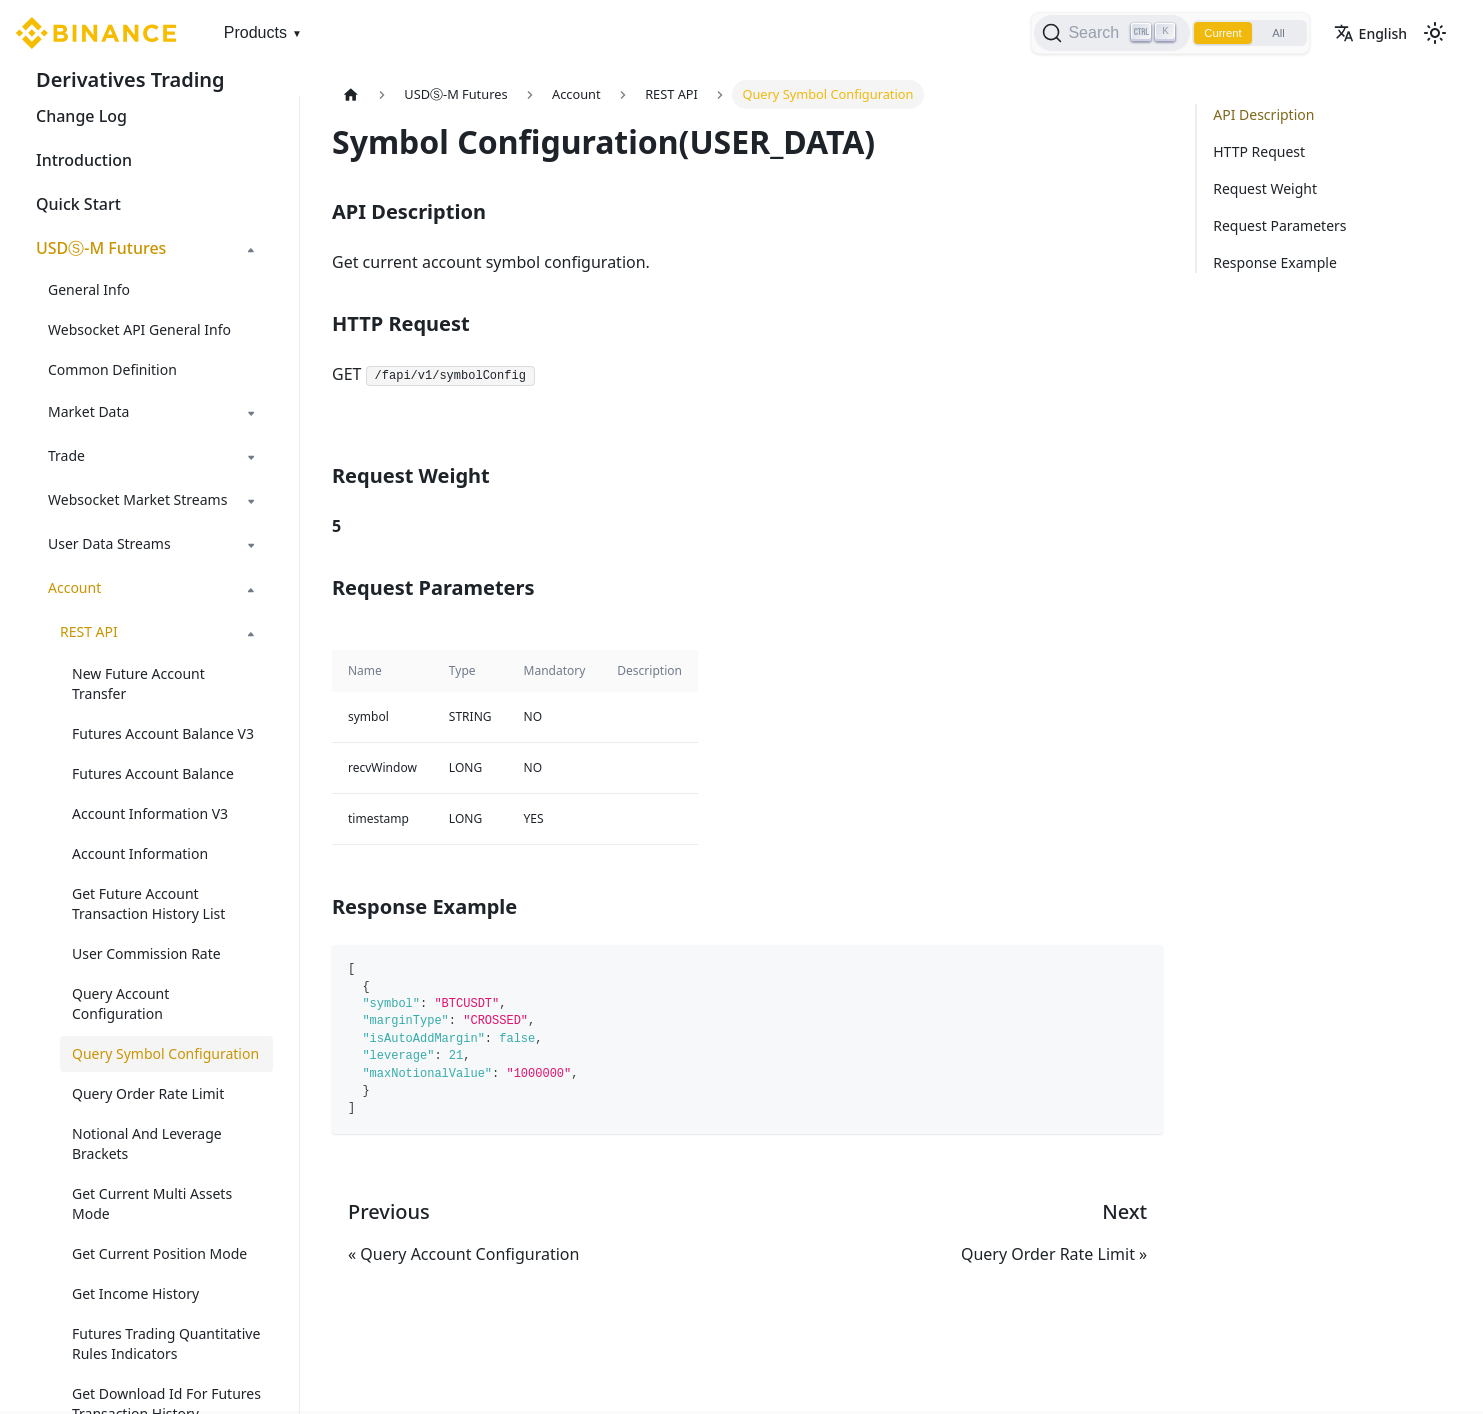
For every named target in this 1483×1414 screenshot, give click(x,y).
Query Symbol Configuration (165, 1053)
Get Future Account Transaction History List (148, 903)
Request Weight (1265, 188)
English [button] (1370, 33)
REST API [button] (89, 631)
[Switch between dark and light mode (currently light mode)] (1435, 33)
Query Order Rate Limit (148, 1093)
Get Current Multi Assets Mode (152, 1203)
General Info (89, 289)
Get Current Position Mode (159, 1253)
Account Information (140, 853)
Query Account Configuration (120, 1003)
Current (1213, 33)
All (1274, 33)
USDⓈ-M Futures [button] (101, 248)
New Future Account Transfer (138, 683)
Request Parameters (1279, 225)
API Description (1263, 114)
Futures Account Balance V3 (163, 733)
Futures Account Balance (153, 773)
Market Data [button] (88, 411)
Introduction (84, 160)
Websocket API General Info (139, 329)
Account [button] (74, 587)
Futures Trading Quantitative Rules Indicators (166, 1343)
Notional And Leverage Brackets (147, 1143)
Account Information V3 (150, 813)
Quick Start (78, 204)
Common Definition (112, 369)
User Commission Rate (146, 953)
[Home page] (351, 94)
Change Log (81, 116)
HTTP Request (1259, 151)
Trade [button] (66, 455)
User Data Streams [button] (109, 543)
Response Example (1275, 262)
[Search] (1098, 33)
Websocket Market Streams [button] (137, 499)
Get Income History (135, 1293)
